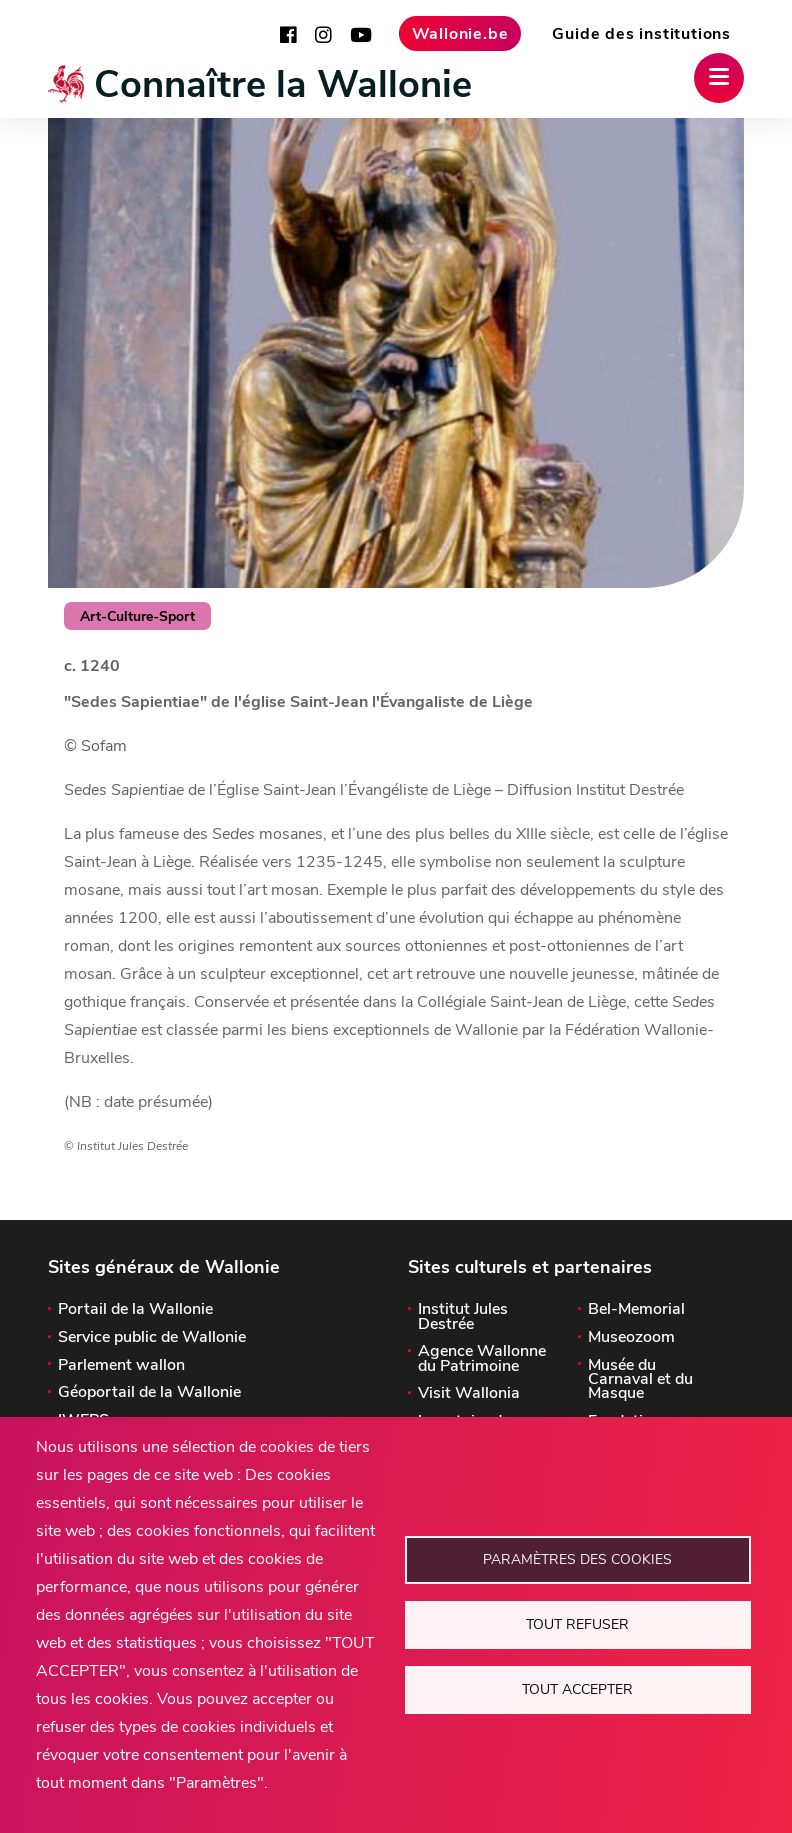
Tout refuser (577, 1624)
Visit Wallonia (469, 1393)
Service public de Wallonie (152, 1337)
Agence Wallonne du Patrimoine (482, 1358)
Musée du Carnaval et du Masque (640, 1379)
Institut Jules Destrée (463, 1316)
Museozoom (631, 1337)
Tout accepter (577, 1689)
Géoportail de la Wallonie (149, 1392)
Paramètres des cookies (577, 1559)
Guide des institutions (641, 34)
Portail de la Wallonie (135, 1309)
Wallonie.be (460, 34)
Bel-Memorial (636, 1309)
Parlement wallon (121, 1365)
